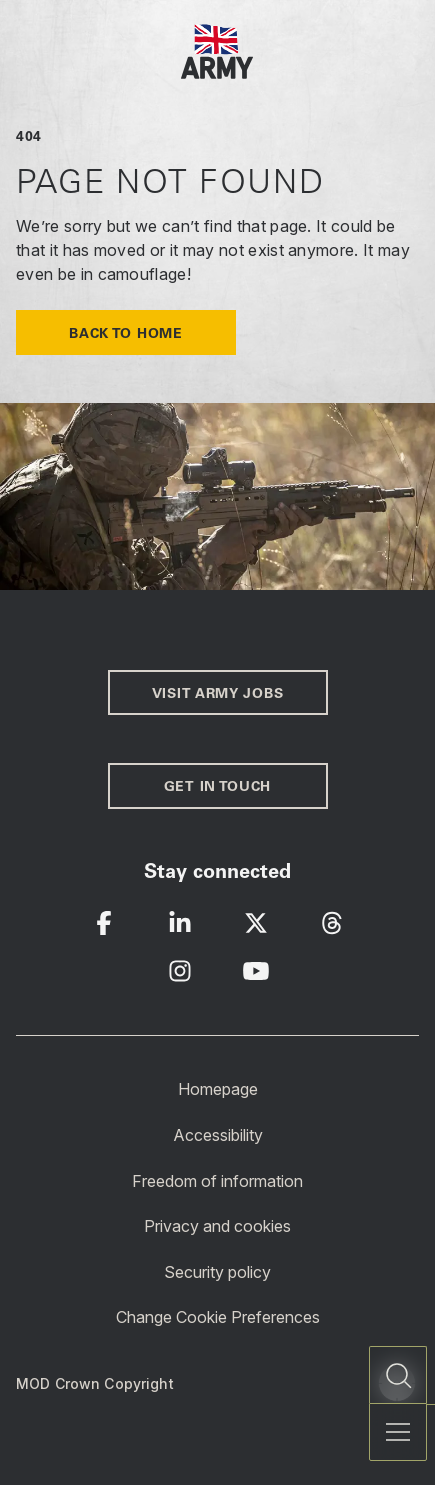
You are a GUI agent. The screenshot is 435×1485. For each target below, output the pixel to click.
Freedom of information (217, 1180)
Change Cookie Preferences (218, 1317)
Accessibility (218, 1135)
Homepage (218, 1089)
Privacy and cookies (217, 1226)
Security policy (217, 1272)
